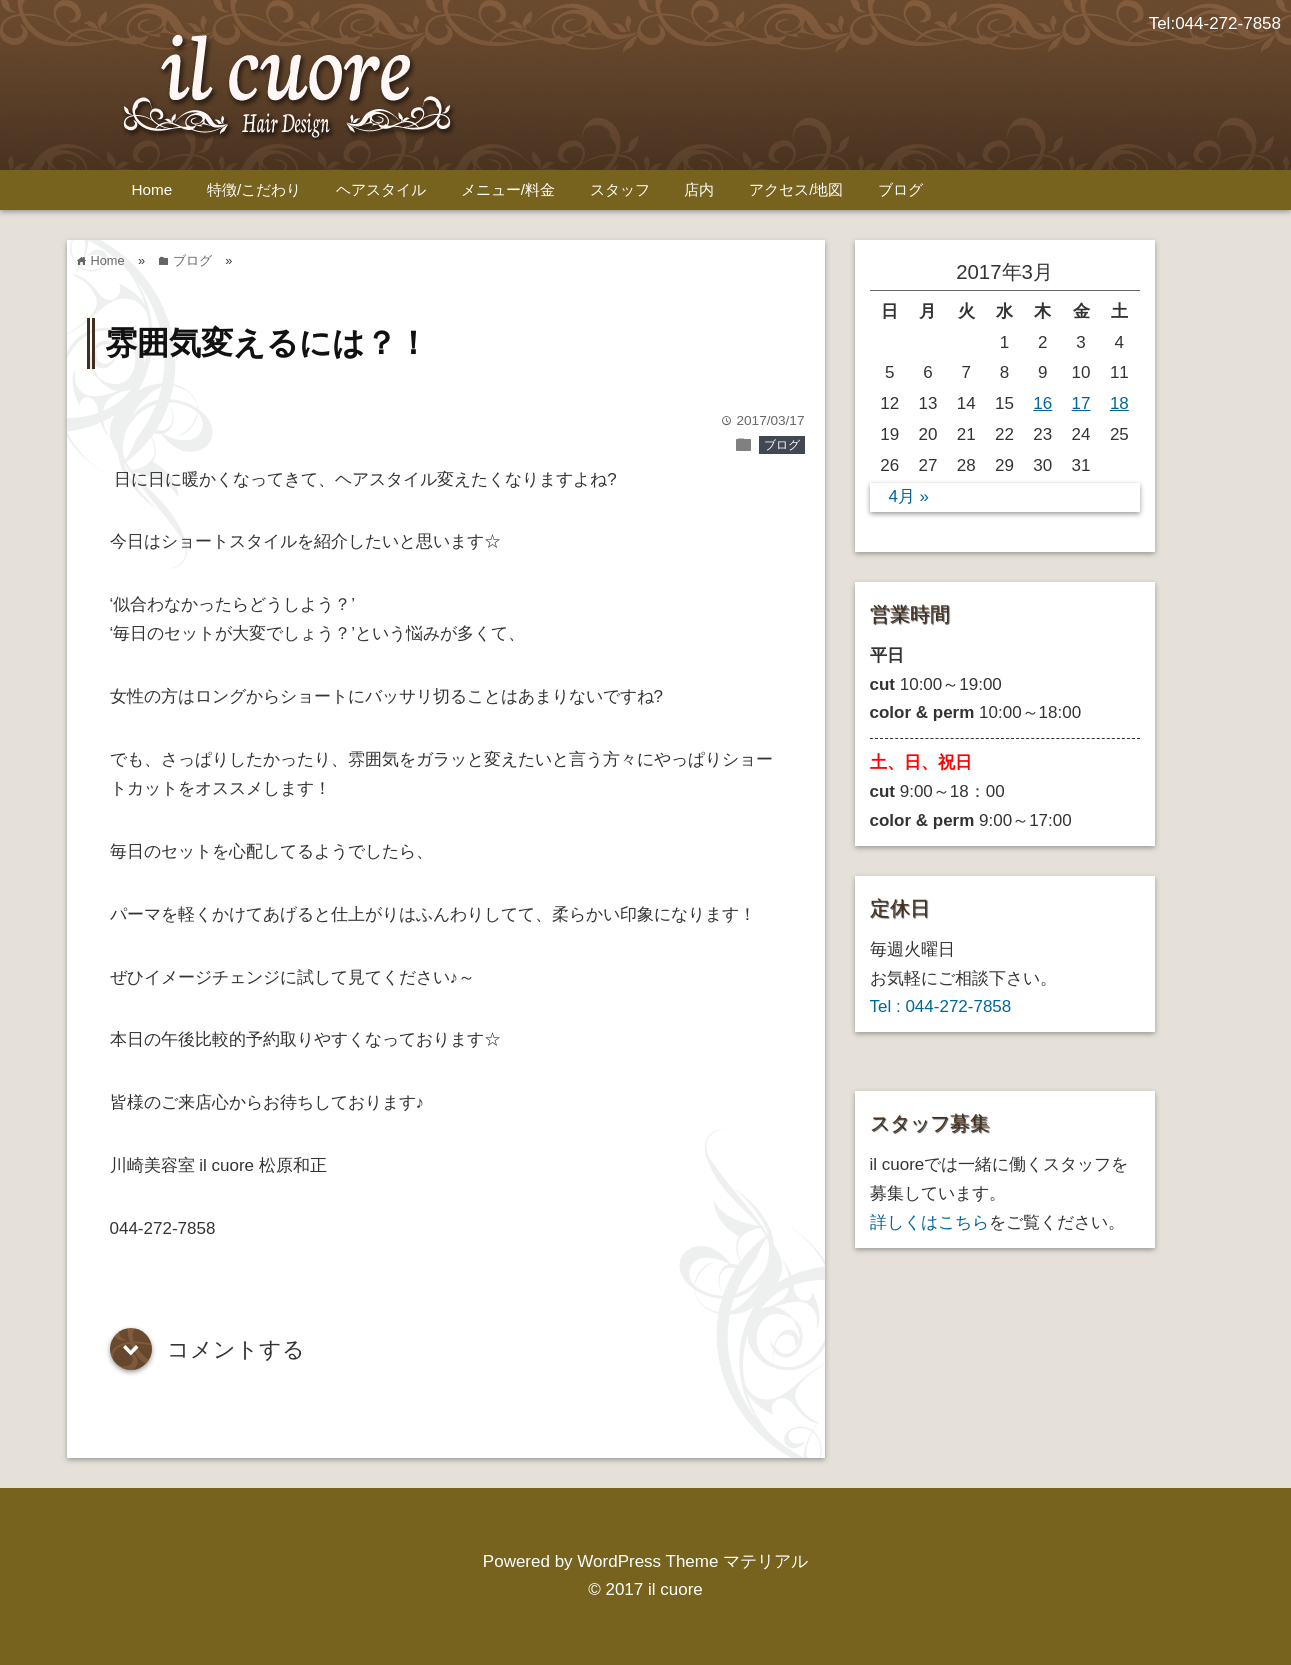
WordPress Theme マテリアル (692, 1561)
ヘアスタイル (381, 189)
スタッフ (620, 189)
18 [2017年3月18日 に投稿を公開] (1119, 403)
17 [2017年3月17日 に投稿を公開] (1081, 403)
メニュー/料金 (508, 189)
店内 (699, 189)
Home (152, 189)
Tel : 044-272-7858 (941, 1006)
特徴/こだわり (254, 189)
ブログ (900, 189)
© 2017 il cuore (645, 1589)
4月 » (908, 496)
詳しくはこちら (929, 1222)
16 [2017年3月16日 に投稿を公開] (1042, 403)
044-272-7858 (1228, 23)
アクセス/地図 (796, 189)
